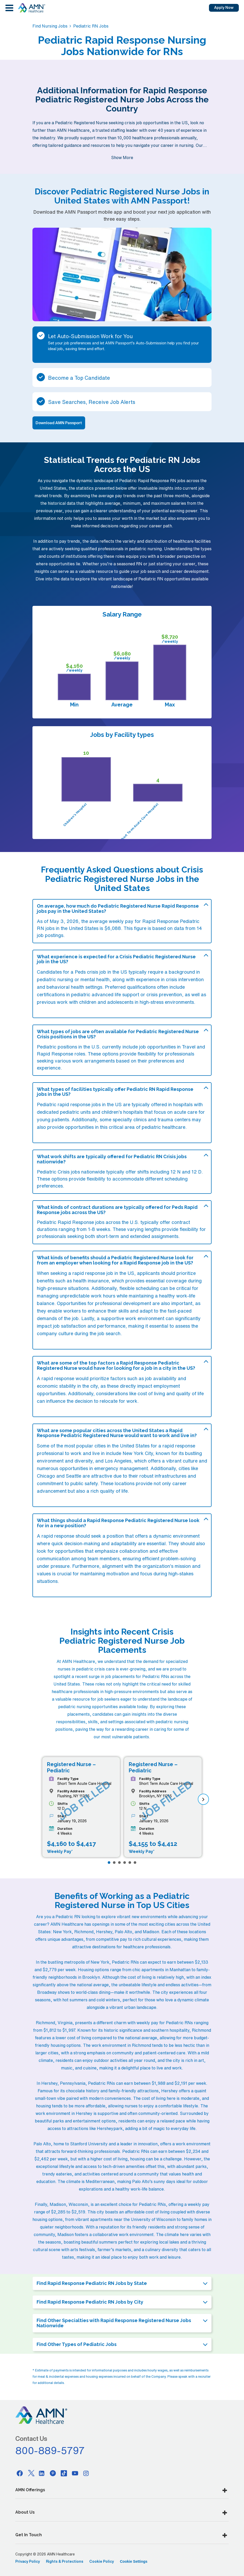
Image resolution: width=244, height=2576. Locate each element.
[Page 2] (114, 1862)
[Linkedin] (41, 2473)
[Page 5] (129, 1862)
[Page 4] (124, 1862)
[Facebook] (19, 2473)
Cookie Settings (133, 2561)
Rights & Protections (64, 2561)
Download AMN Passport (59, 423)
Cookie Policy (101, 2561)
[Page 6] (135, 1862)
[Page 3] (119, 1862)
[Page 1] (109, 1862)
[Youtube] (75, 2473)
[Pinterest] (53, 2473)
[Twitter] (30, 2473)
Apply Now (224, 7)
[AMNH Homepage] (31, 8)
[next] (203, 1799)
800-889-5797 (50, 2450)
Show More (122, 157)
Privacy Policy (27, 2561)
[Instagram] (86, 2473)
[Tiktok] (63, 2473)
